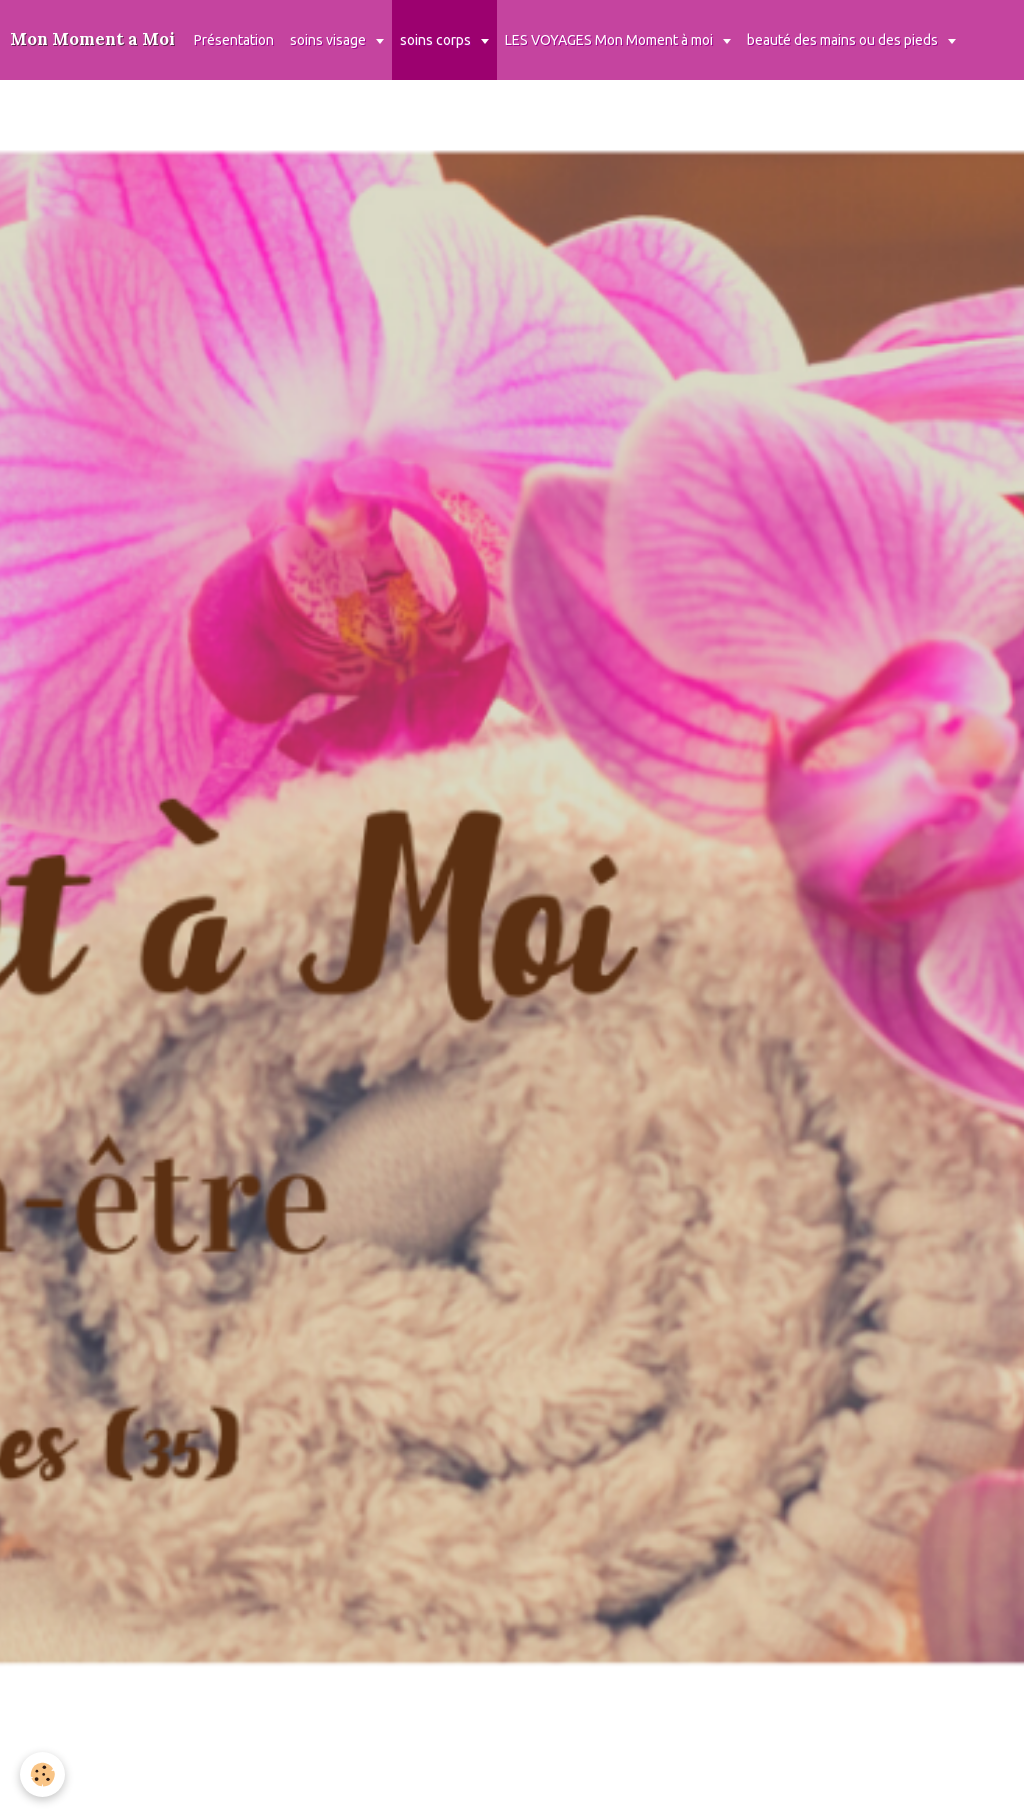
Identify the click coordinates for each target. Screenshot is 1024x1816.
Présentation (234, 40)
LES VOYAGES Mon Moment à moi (610, 40)
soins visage (329, 40)
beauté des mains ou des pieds (844, 40)
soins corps (437, 40)
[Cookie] (42, 1774)
